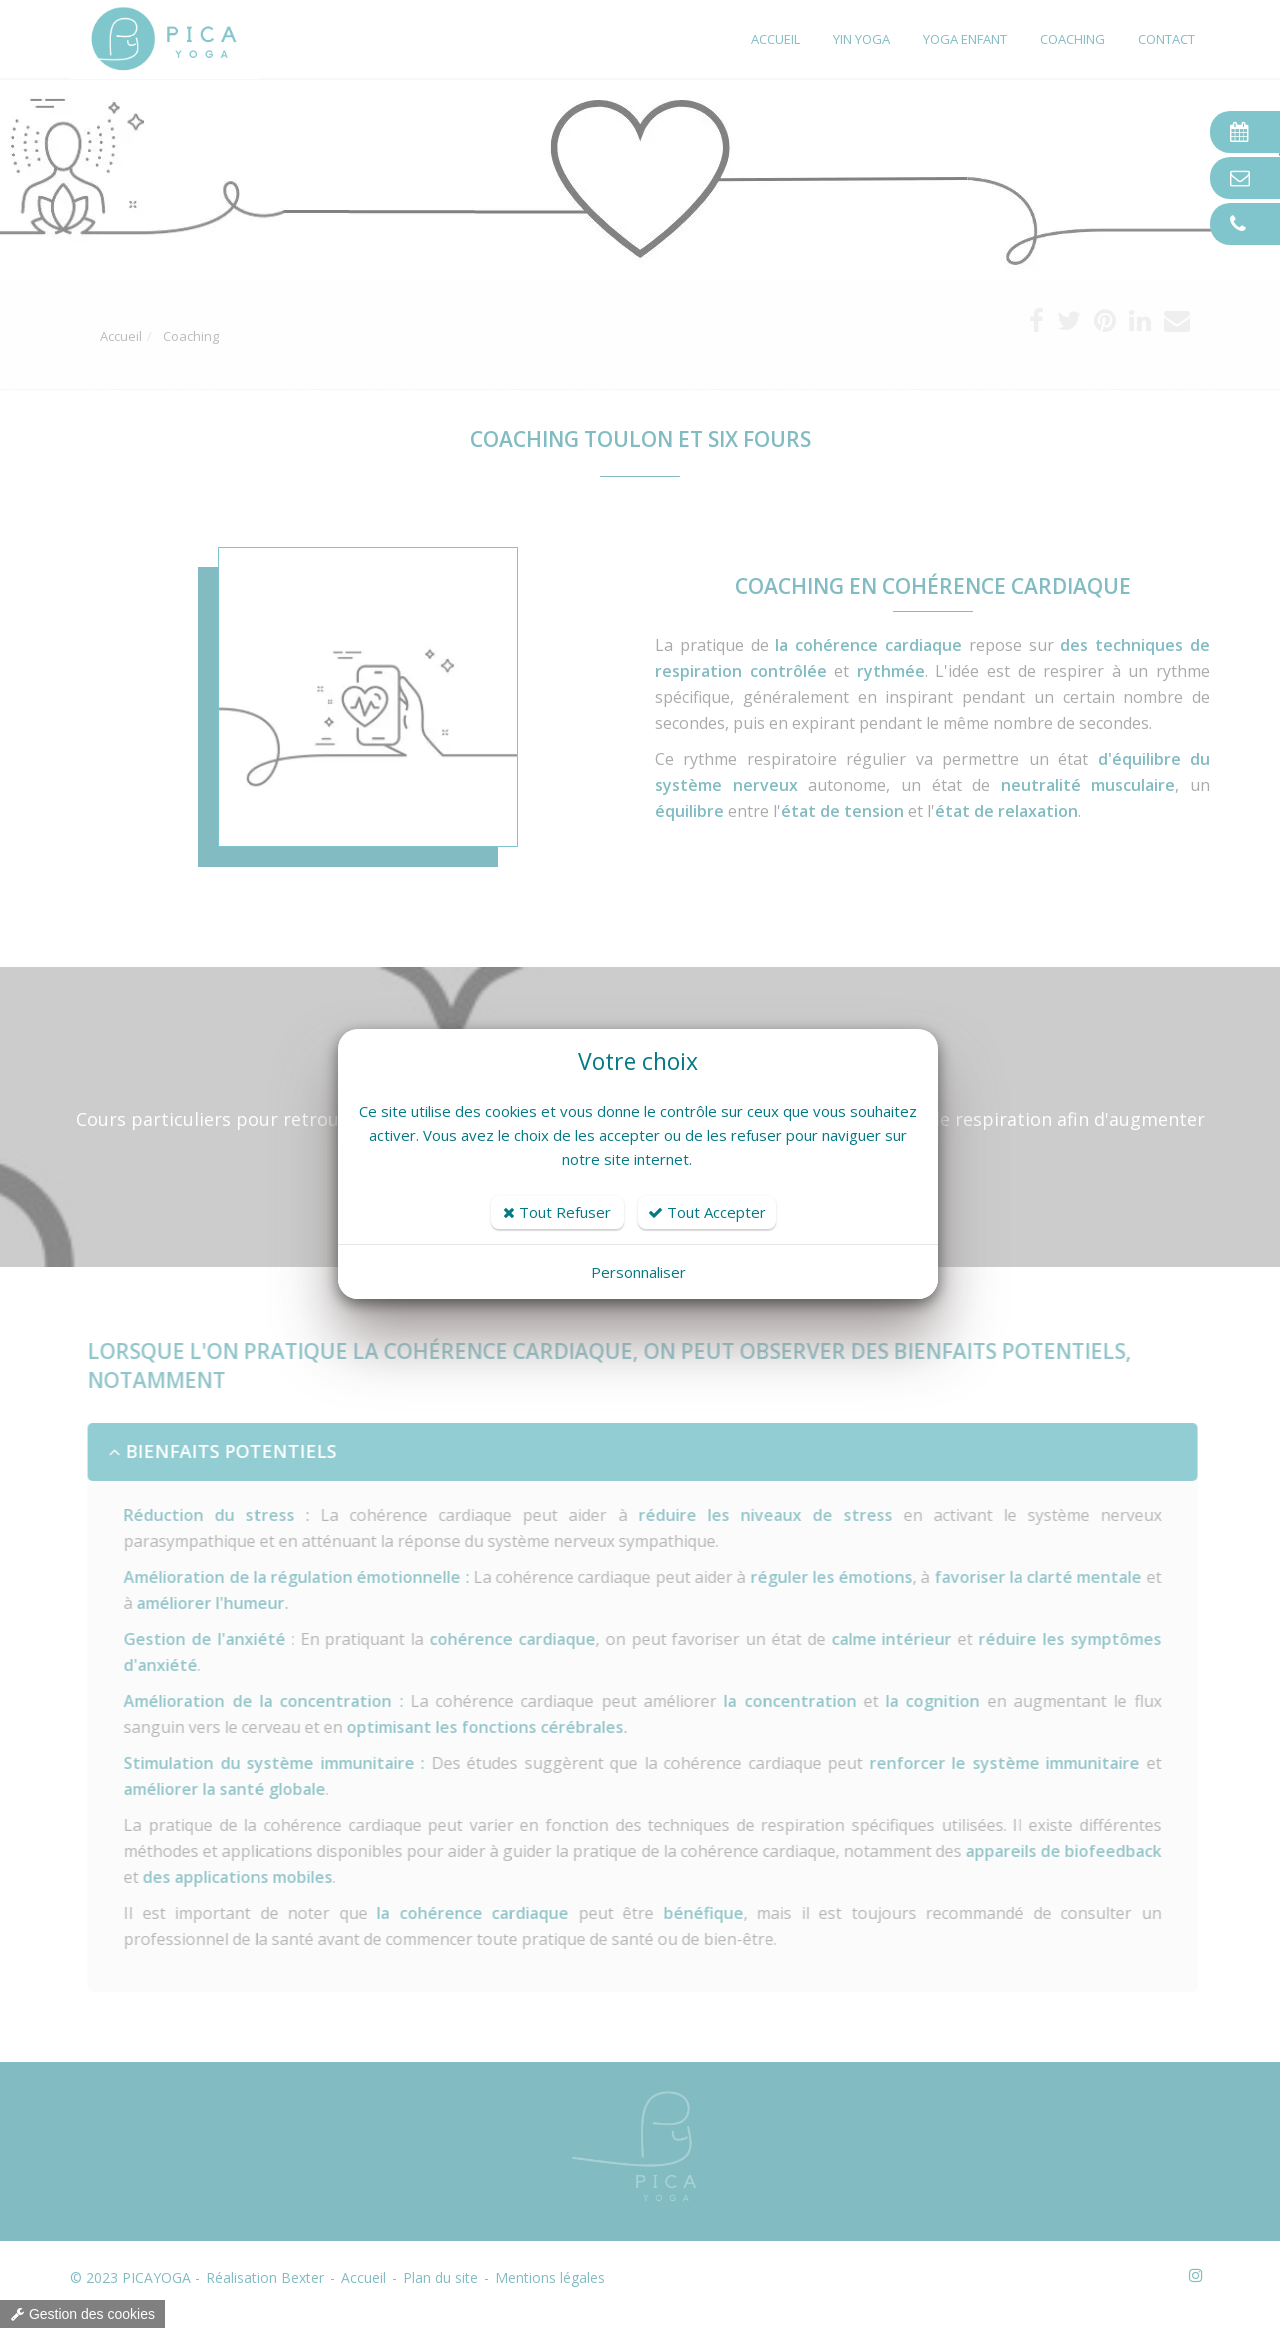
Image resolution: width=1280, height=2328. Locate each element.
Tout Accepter (707, 1212)
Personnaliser (638, 1272)
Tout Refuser (557, 1212)
